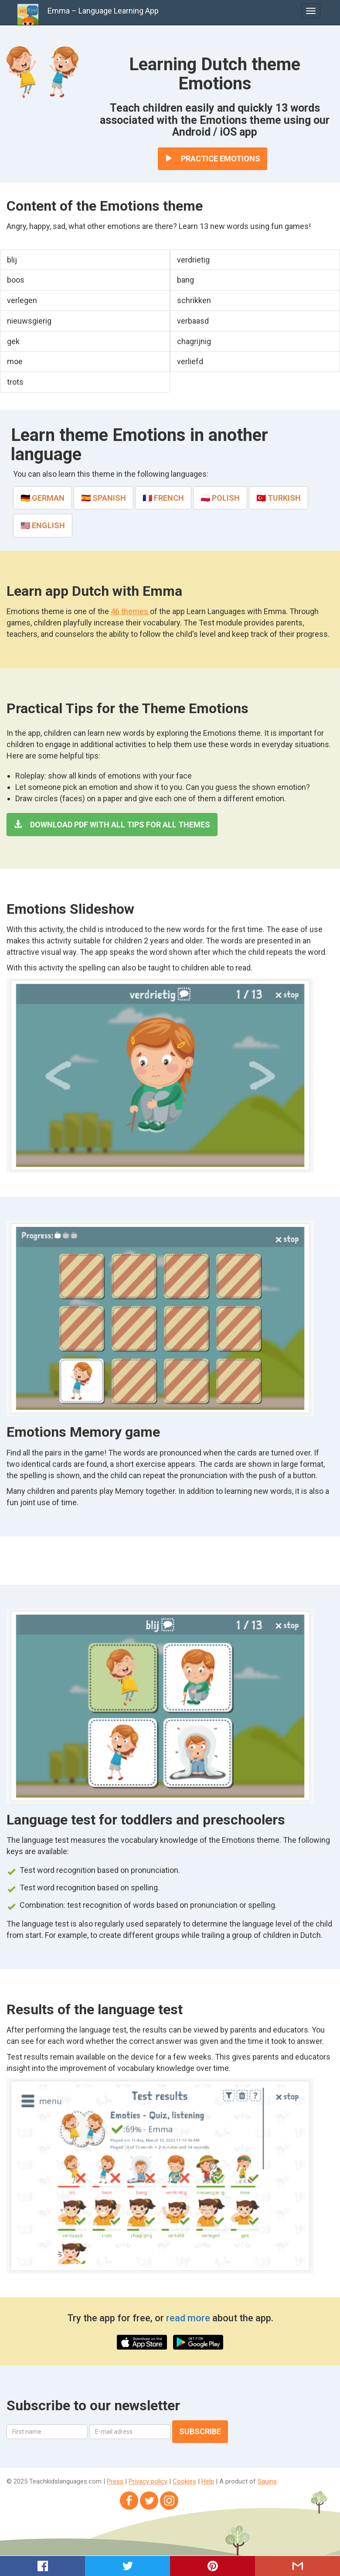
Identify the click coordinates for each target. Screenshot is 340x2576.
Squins (267, 2481)
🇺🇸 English (42, 525)
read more (189, 2318)
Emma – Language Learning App (103, 10)
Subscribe (200, 2431)
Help (207, 2481)
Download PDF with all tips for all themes (112, 824)
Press (115, 2481)
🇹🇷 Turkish (278, 497)
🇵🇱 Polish (220, 497)
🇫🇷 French (163, 497)
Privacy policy (148, 2481)
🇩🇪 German (42, 497)
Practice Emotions (212, 158)
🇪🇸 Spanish (103, 497)
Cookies (184, 2481)
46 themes (130, 611)
